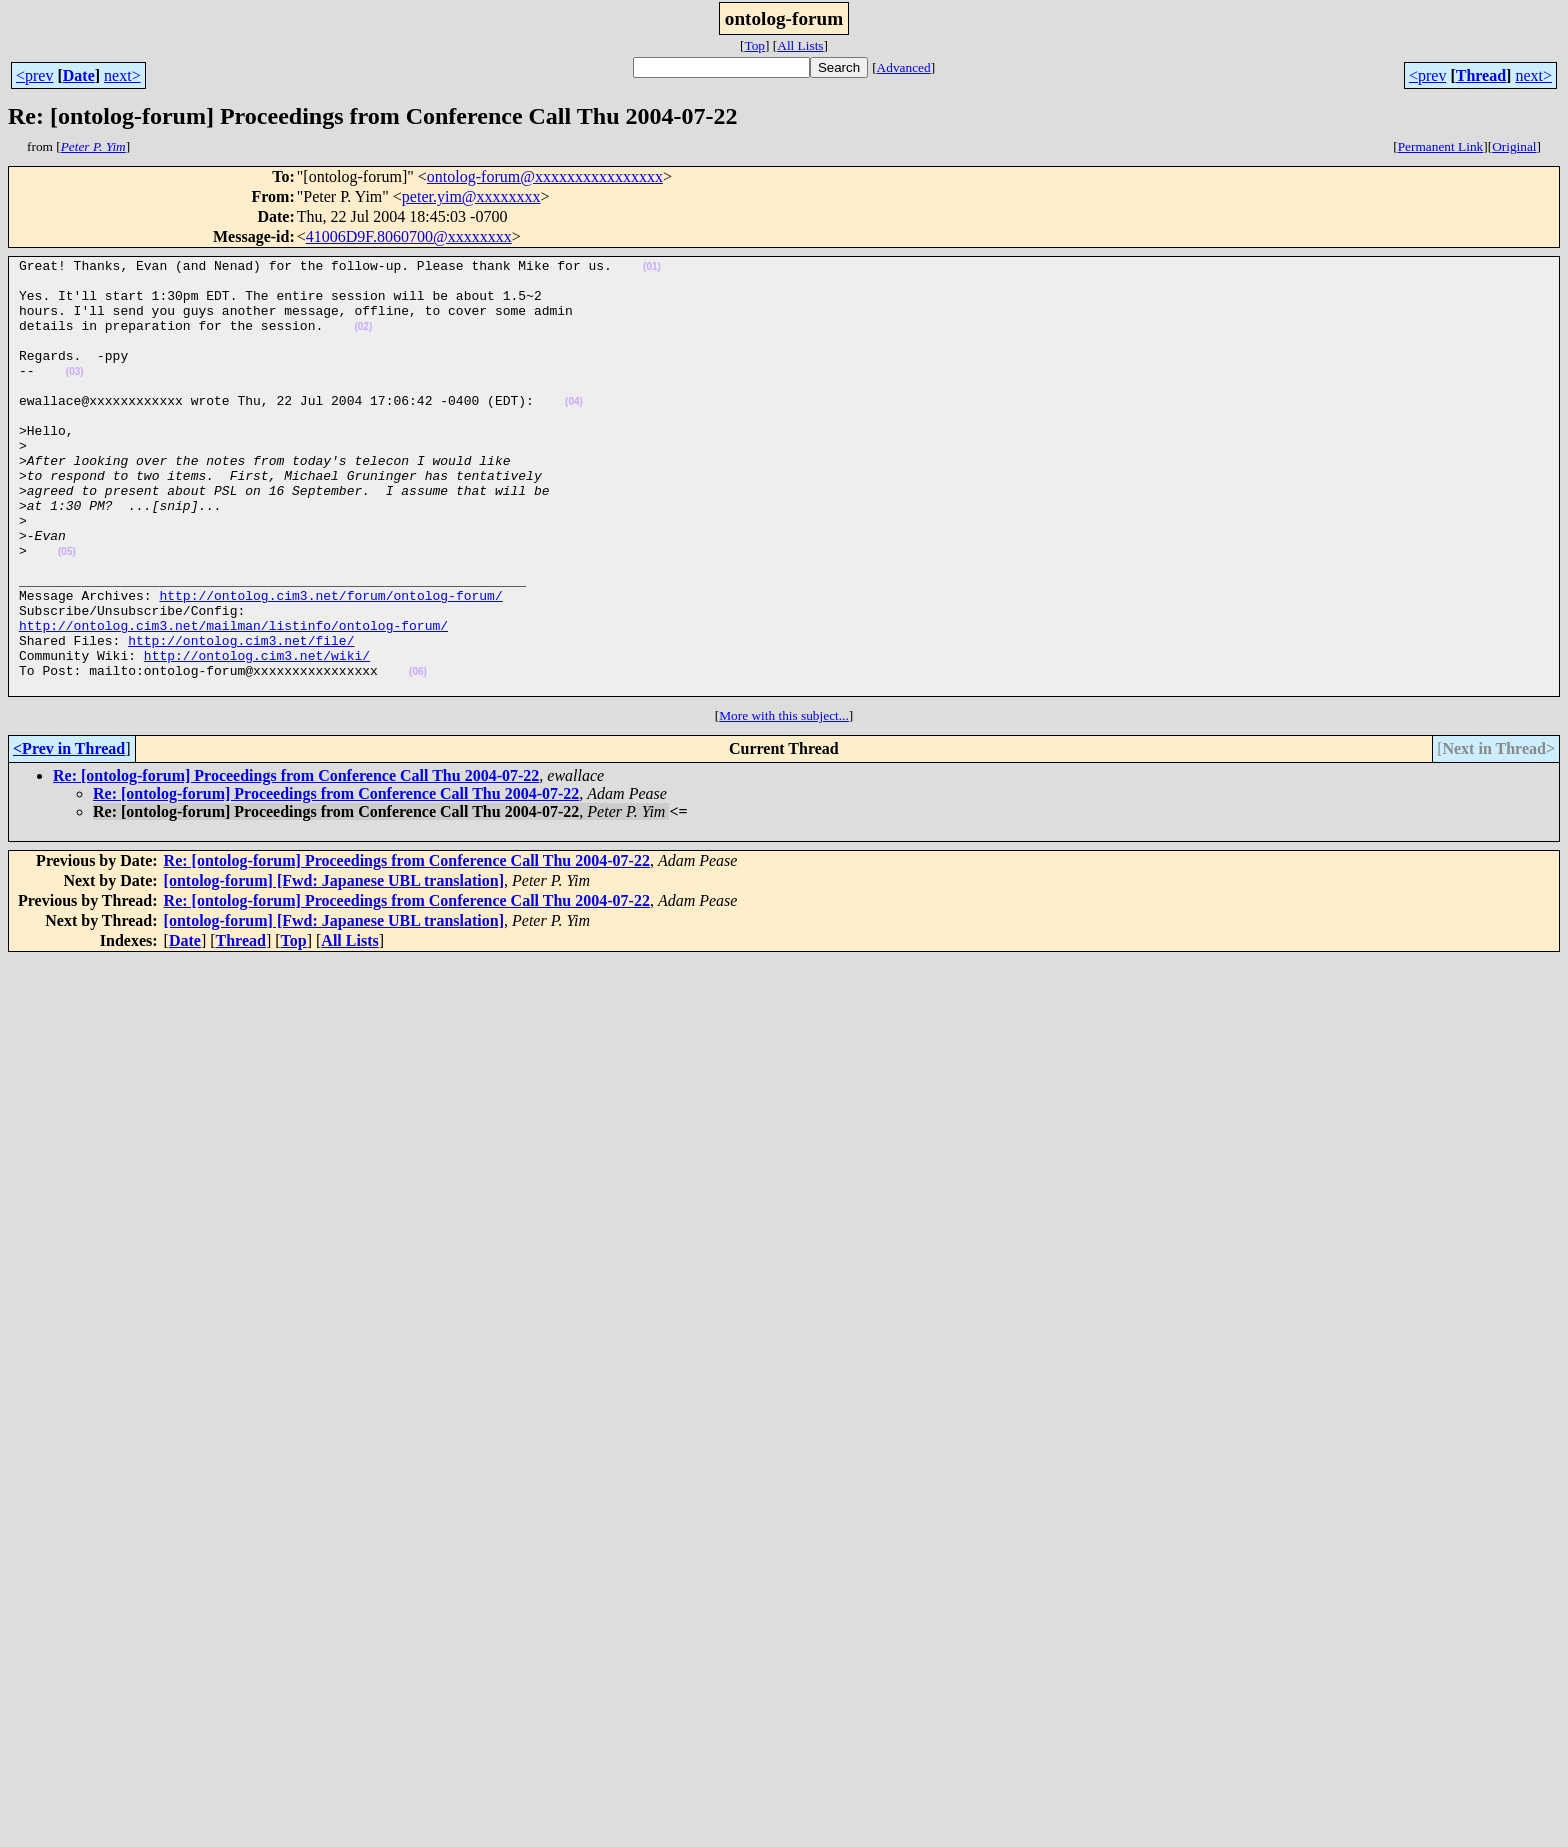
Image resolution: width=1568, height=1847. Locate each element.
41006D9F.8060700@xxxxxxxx (409, 236)
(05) (67, 611)
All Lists (800, 45)
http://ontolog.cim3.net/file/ (241, 718)
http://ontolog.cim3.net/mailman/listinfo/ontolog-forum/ (233, 700)
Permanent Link (1441, 146)
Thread (1481, 75)
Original (1514, 146)
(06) (418, 755)
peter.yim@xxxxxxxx (471, 196)
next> (122, 75)
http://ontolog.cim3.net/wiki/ (257, 736)
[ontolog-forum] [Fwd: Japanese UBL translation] (334, 967)
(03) (75, 395)
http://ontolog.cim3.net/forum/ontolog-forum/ (330, 664)
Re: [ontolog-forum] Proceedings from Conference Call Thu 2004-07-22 (296, 862)
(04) (574, 431)
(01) (652, 269)
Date (79, 75)
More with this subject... (784, 802)
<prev (34, 75)
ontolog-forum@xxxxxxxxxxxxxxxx (545, 176)
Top (754, 45)
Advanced (904, 67)
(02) (363, 341)
